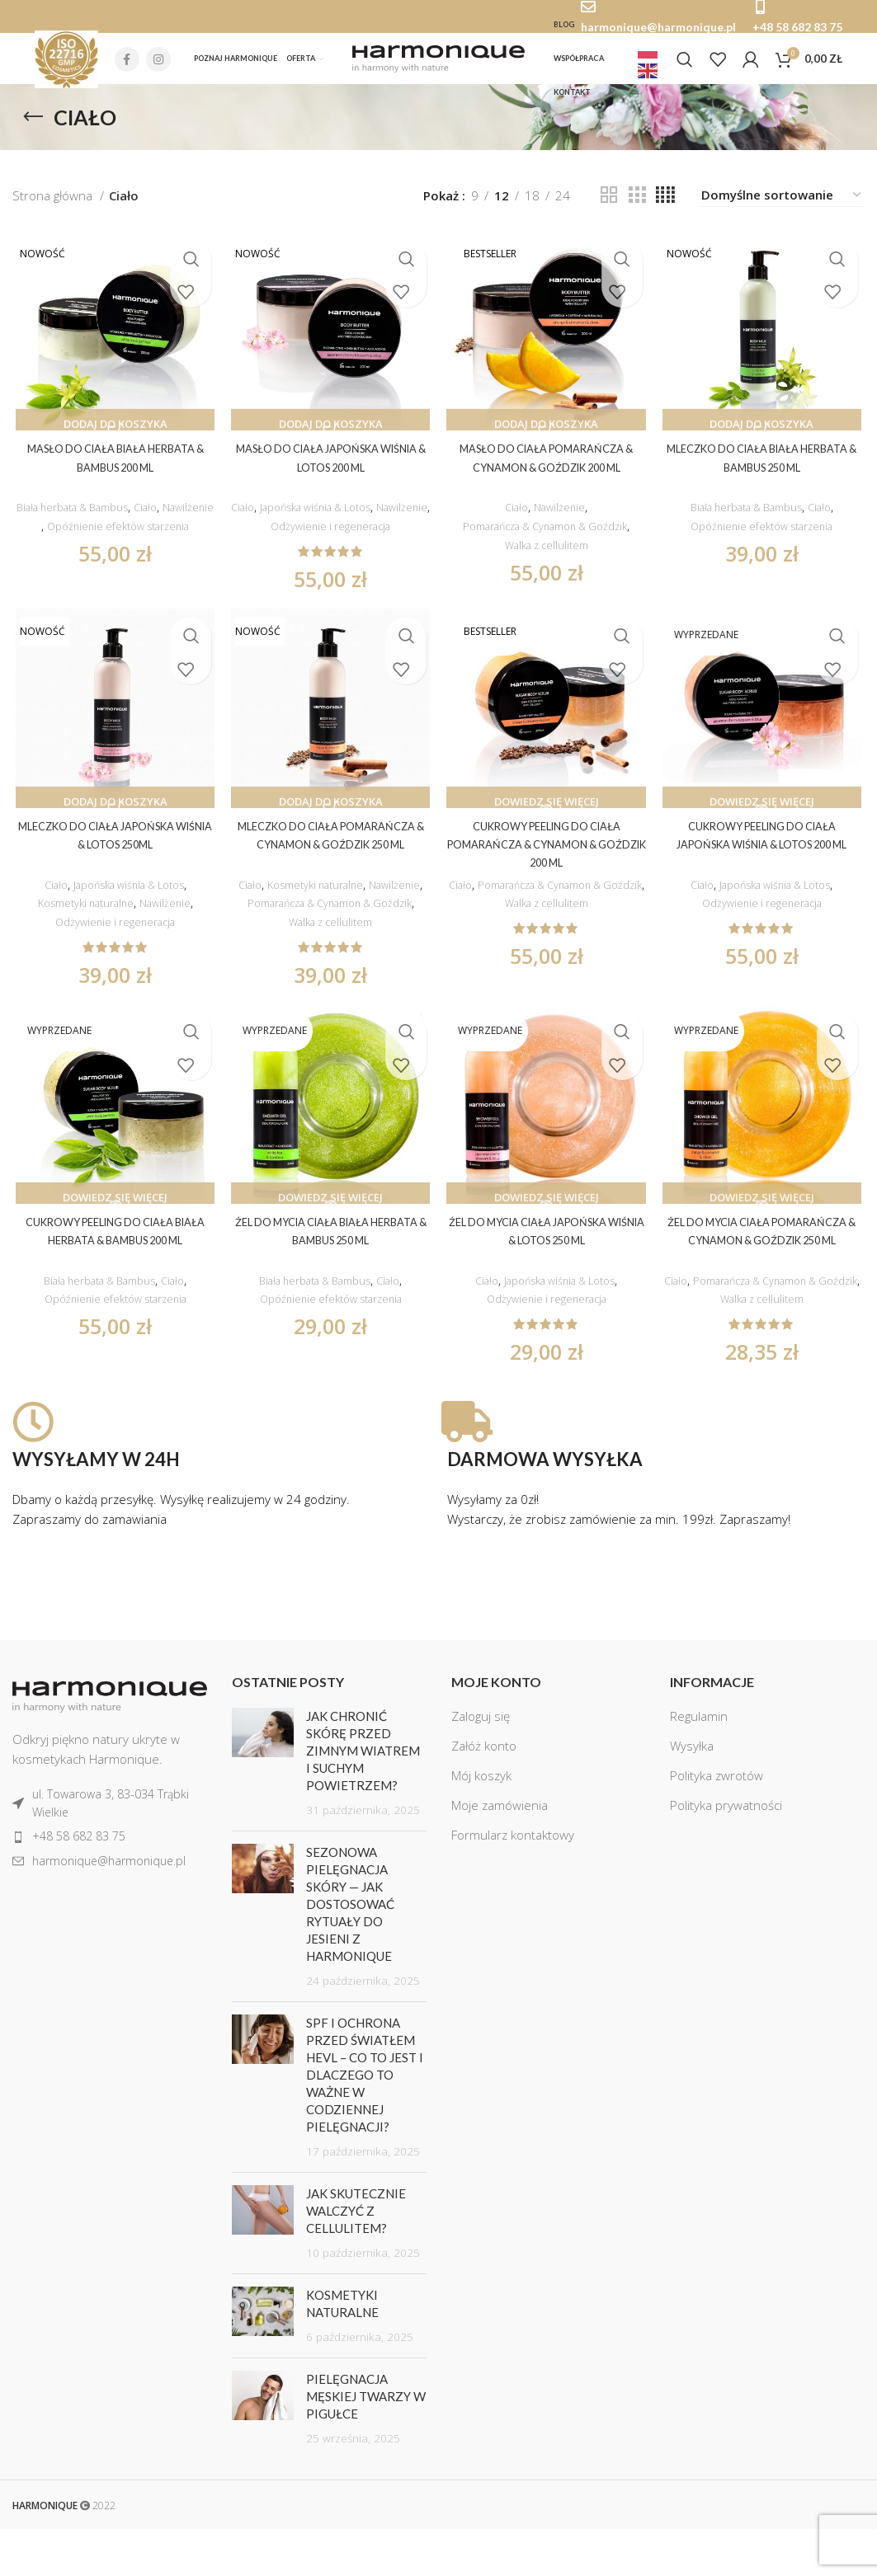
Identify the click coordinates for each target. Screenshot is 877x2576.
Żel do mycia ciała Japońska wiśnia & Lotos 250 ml (547, 1274)
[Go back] (33, 128)
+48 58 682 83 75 (797, 27)
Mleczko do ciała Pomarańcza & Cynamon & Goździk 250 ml (329, 858)
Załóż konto (483, 1793)
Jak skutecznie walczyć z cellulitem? (356, 2258)
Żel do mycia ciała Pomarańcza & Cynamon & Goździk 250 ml (764, 1274)
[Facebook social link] (127, 65)
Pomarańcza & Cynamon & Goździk (546, 539)
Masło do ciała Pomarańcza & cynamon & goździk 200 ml (547, 479)
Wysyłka (692, 1793)
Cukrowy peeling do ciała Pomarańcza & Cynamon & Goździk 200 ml (547, 858)
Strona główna (54, 207)
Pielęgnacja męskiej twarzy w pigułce (366, 2444)
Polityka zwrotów (716, 1823)
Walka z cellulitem (547, 558)
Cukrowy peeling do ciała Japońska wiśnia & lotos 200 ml (764, 858)
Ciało (180, 520)
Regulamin (699, 1764)
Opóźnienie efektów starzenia (113, 558)
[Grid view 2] (609, 206)
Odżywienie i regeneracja (361, 539)
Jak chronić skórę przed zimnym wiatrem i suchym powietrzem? (363, 1798)
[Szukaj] (684, 65)
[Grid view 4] (665, 206)
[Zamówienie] (782, 207)
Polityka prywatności (726, 1853)
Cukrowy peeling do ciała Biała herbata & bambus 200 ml (113, 1274)
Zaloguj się (480, 1764)
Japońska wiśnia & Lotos (344, 520)
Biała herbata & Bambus (96, 520)
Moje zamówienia (499, 1853)
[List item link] (109, 1850)
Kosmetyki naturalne (80, 917)
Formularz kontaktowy (512, 1882)
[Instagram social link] (158, 65)
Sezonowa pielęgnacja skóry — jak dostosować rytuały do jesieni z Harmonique (350, 1951)
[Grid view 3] (637, 206)
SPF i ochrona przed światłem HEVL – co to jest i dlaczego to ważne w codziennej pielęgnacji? (364, 2122)
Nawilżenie (111, 539)
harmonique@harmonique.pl (658, 27)
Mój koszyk (481, 1823)
